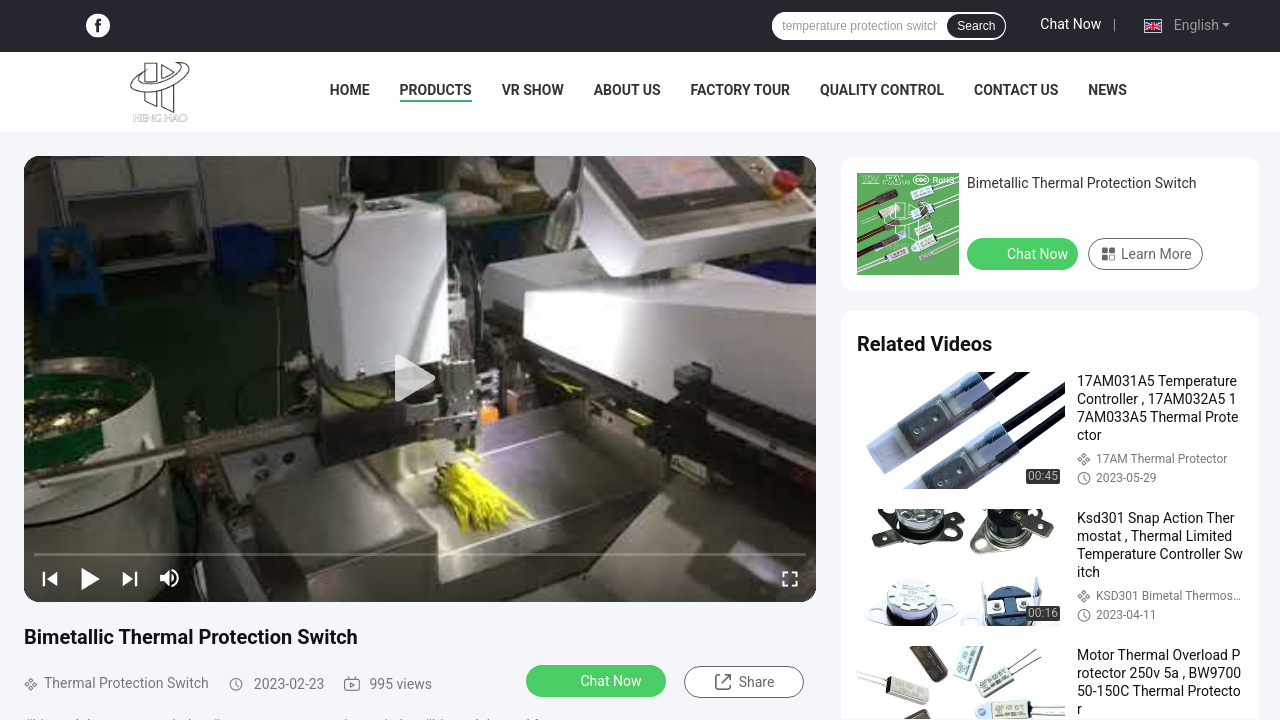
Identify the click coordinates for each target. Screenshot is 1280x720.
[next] (130, 578)
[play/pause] (90, 578)
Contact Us (1016, 90)
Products (436, 90)
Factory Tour (741, 90)
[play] (420, 379)
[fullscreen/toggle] (790, 578)
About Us (627, 90)
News (1107, 90)
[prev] (50, 578)
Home (350, 90)
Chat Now (1070, 24)
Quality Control (882, 90)
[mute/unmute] (170, 578)
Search (976, 26)
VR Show (533, 90)
